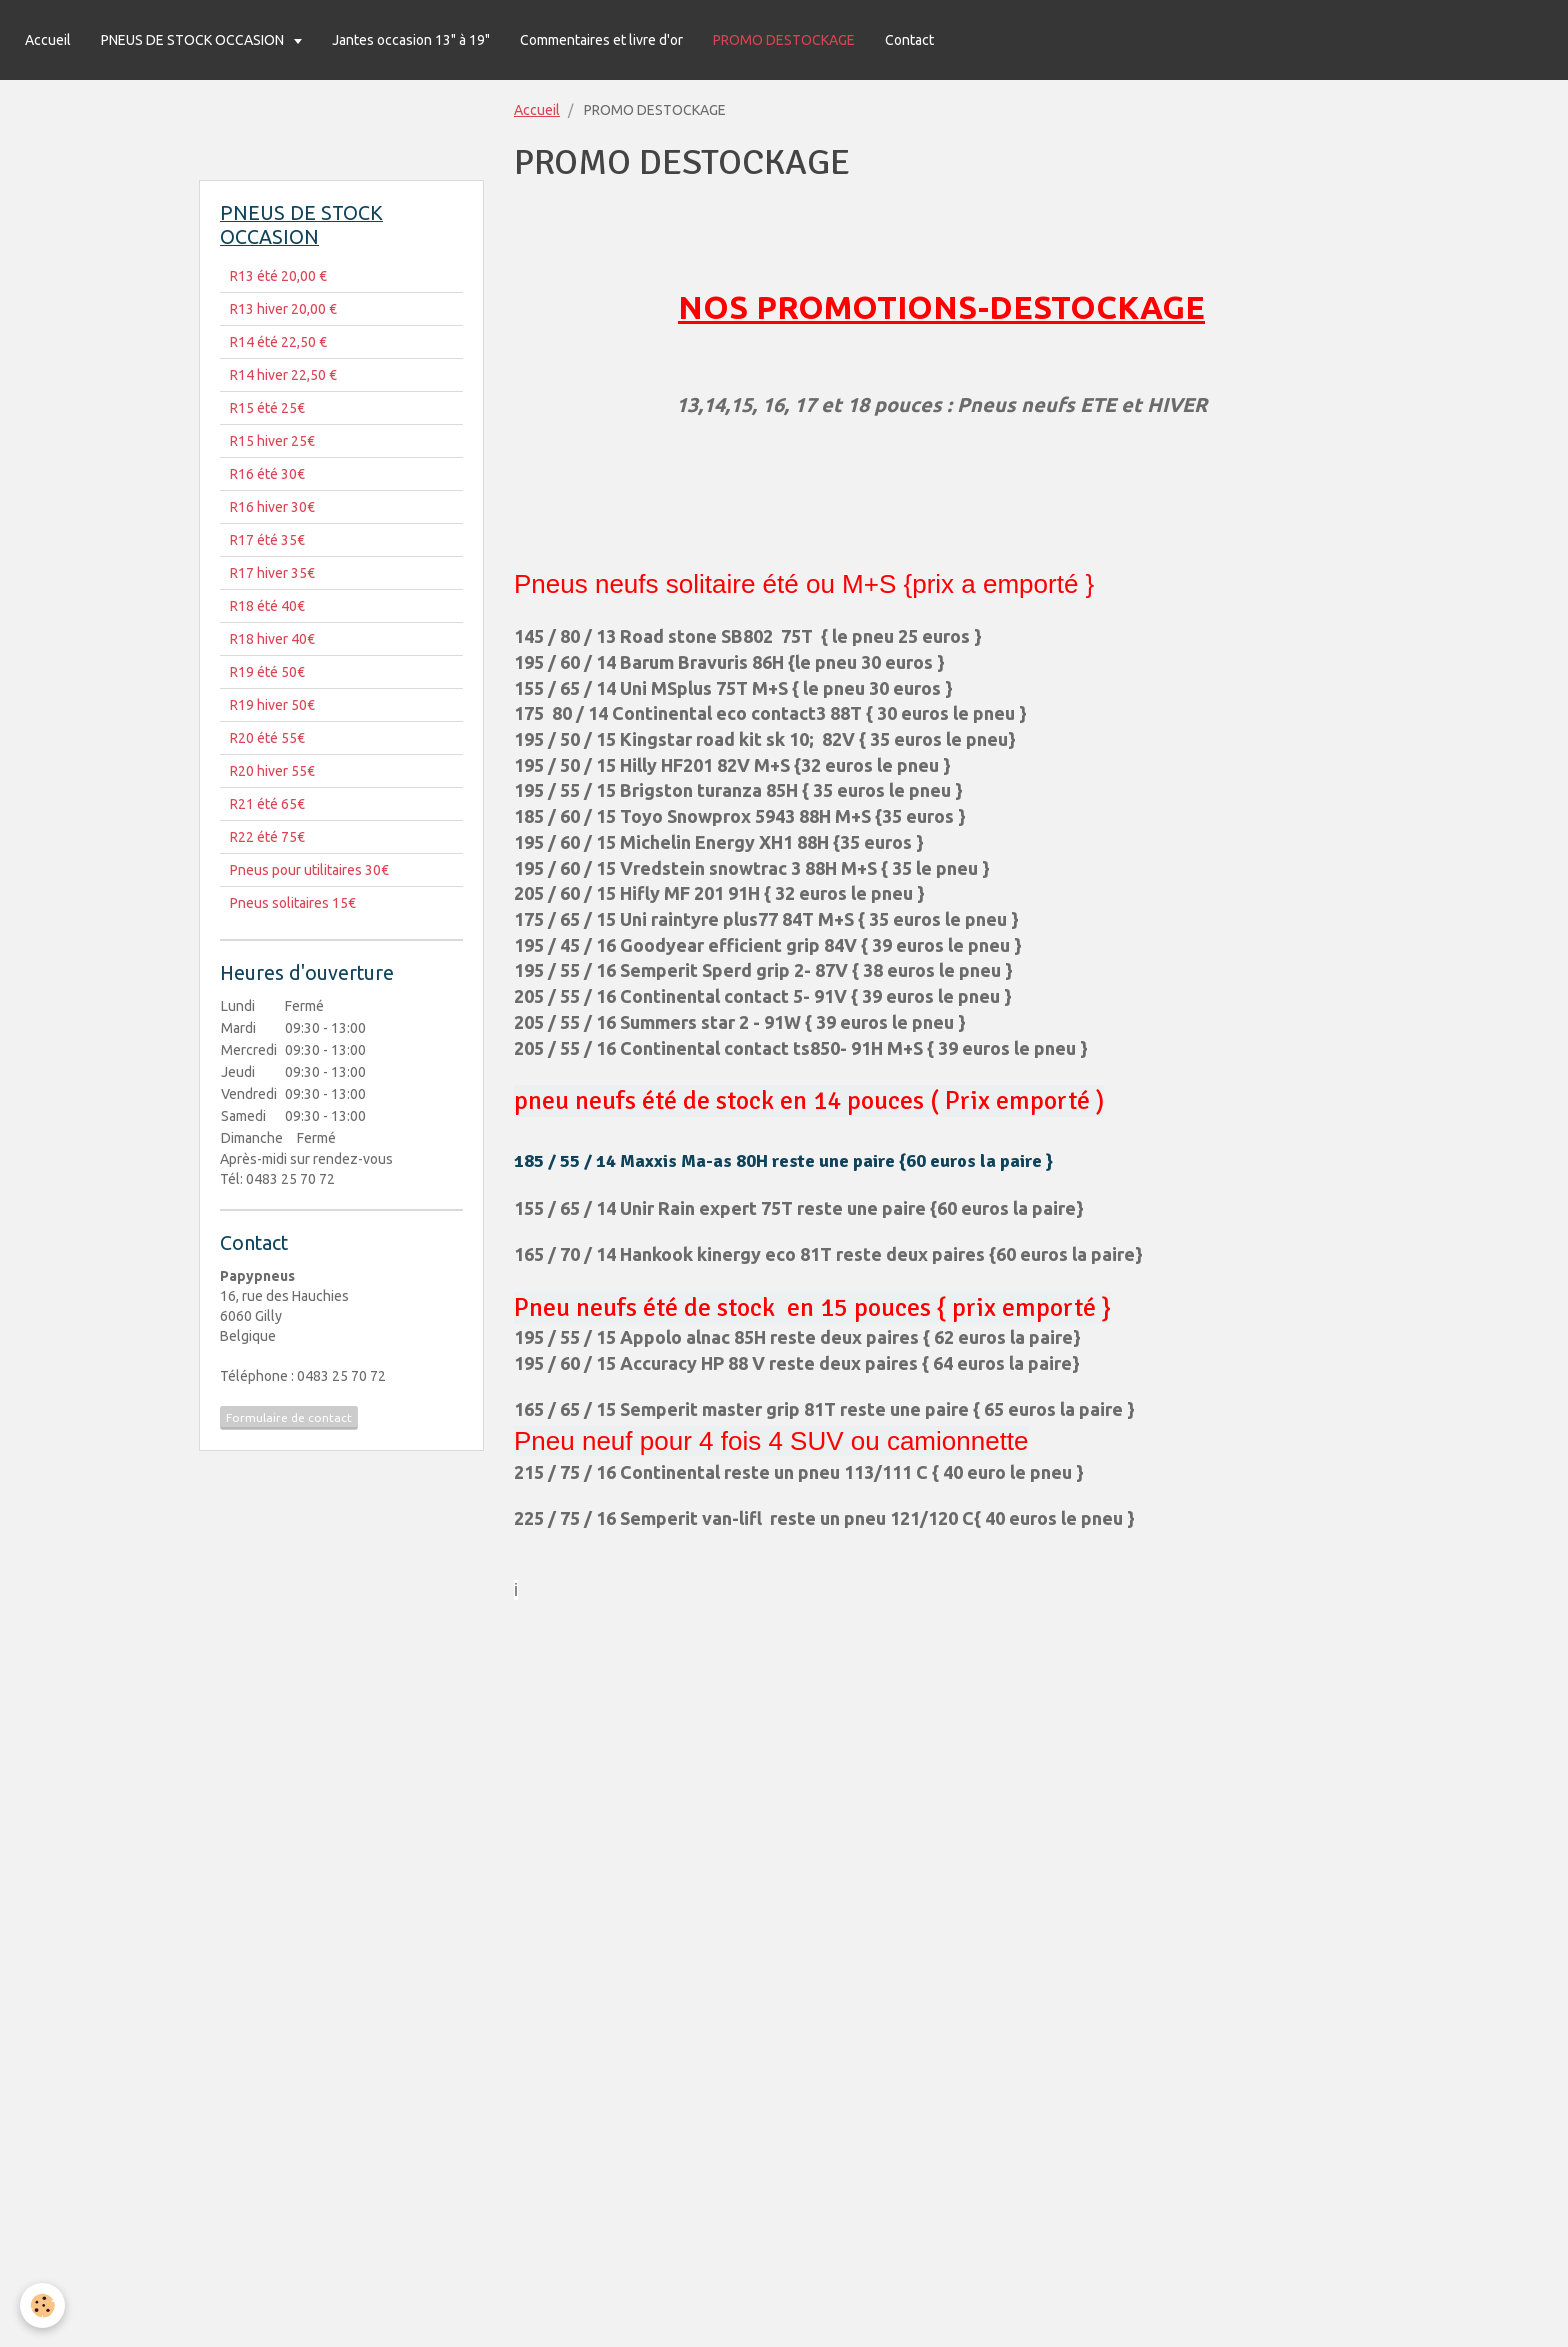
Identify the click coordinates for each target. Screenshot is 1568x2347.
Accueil (48, 40)
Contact (909, 40)
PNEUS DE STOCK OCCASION (194, 40)
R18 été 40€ (267, 606)
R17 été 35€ (267, 540)
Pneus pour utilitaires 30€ (309, 870)
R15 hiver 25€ (272, 441)
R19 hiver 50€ (272, 705)
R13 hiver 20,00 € (283, 309)
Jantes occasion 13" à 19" (411, 40)
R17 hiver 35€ (272, 573)
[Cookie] (42, 2305)
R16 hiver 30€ (272, 507)
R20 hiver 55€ (272, 771)
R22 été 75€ (267, 837)
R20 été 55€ (267, 738)
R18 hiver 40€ (272, 639)
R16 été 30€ (267, 474)
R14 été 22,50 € (278, 342)
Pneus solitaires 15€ (293, 903)
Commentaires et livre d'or (601, 40)
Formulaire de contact (289, 1417)
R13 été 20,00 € (278, 276)
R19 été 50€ (267, 672)
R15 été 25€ (267, 408)
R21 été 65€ (267, 804)
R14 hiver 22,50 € (283, 375)
